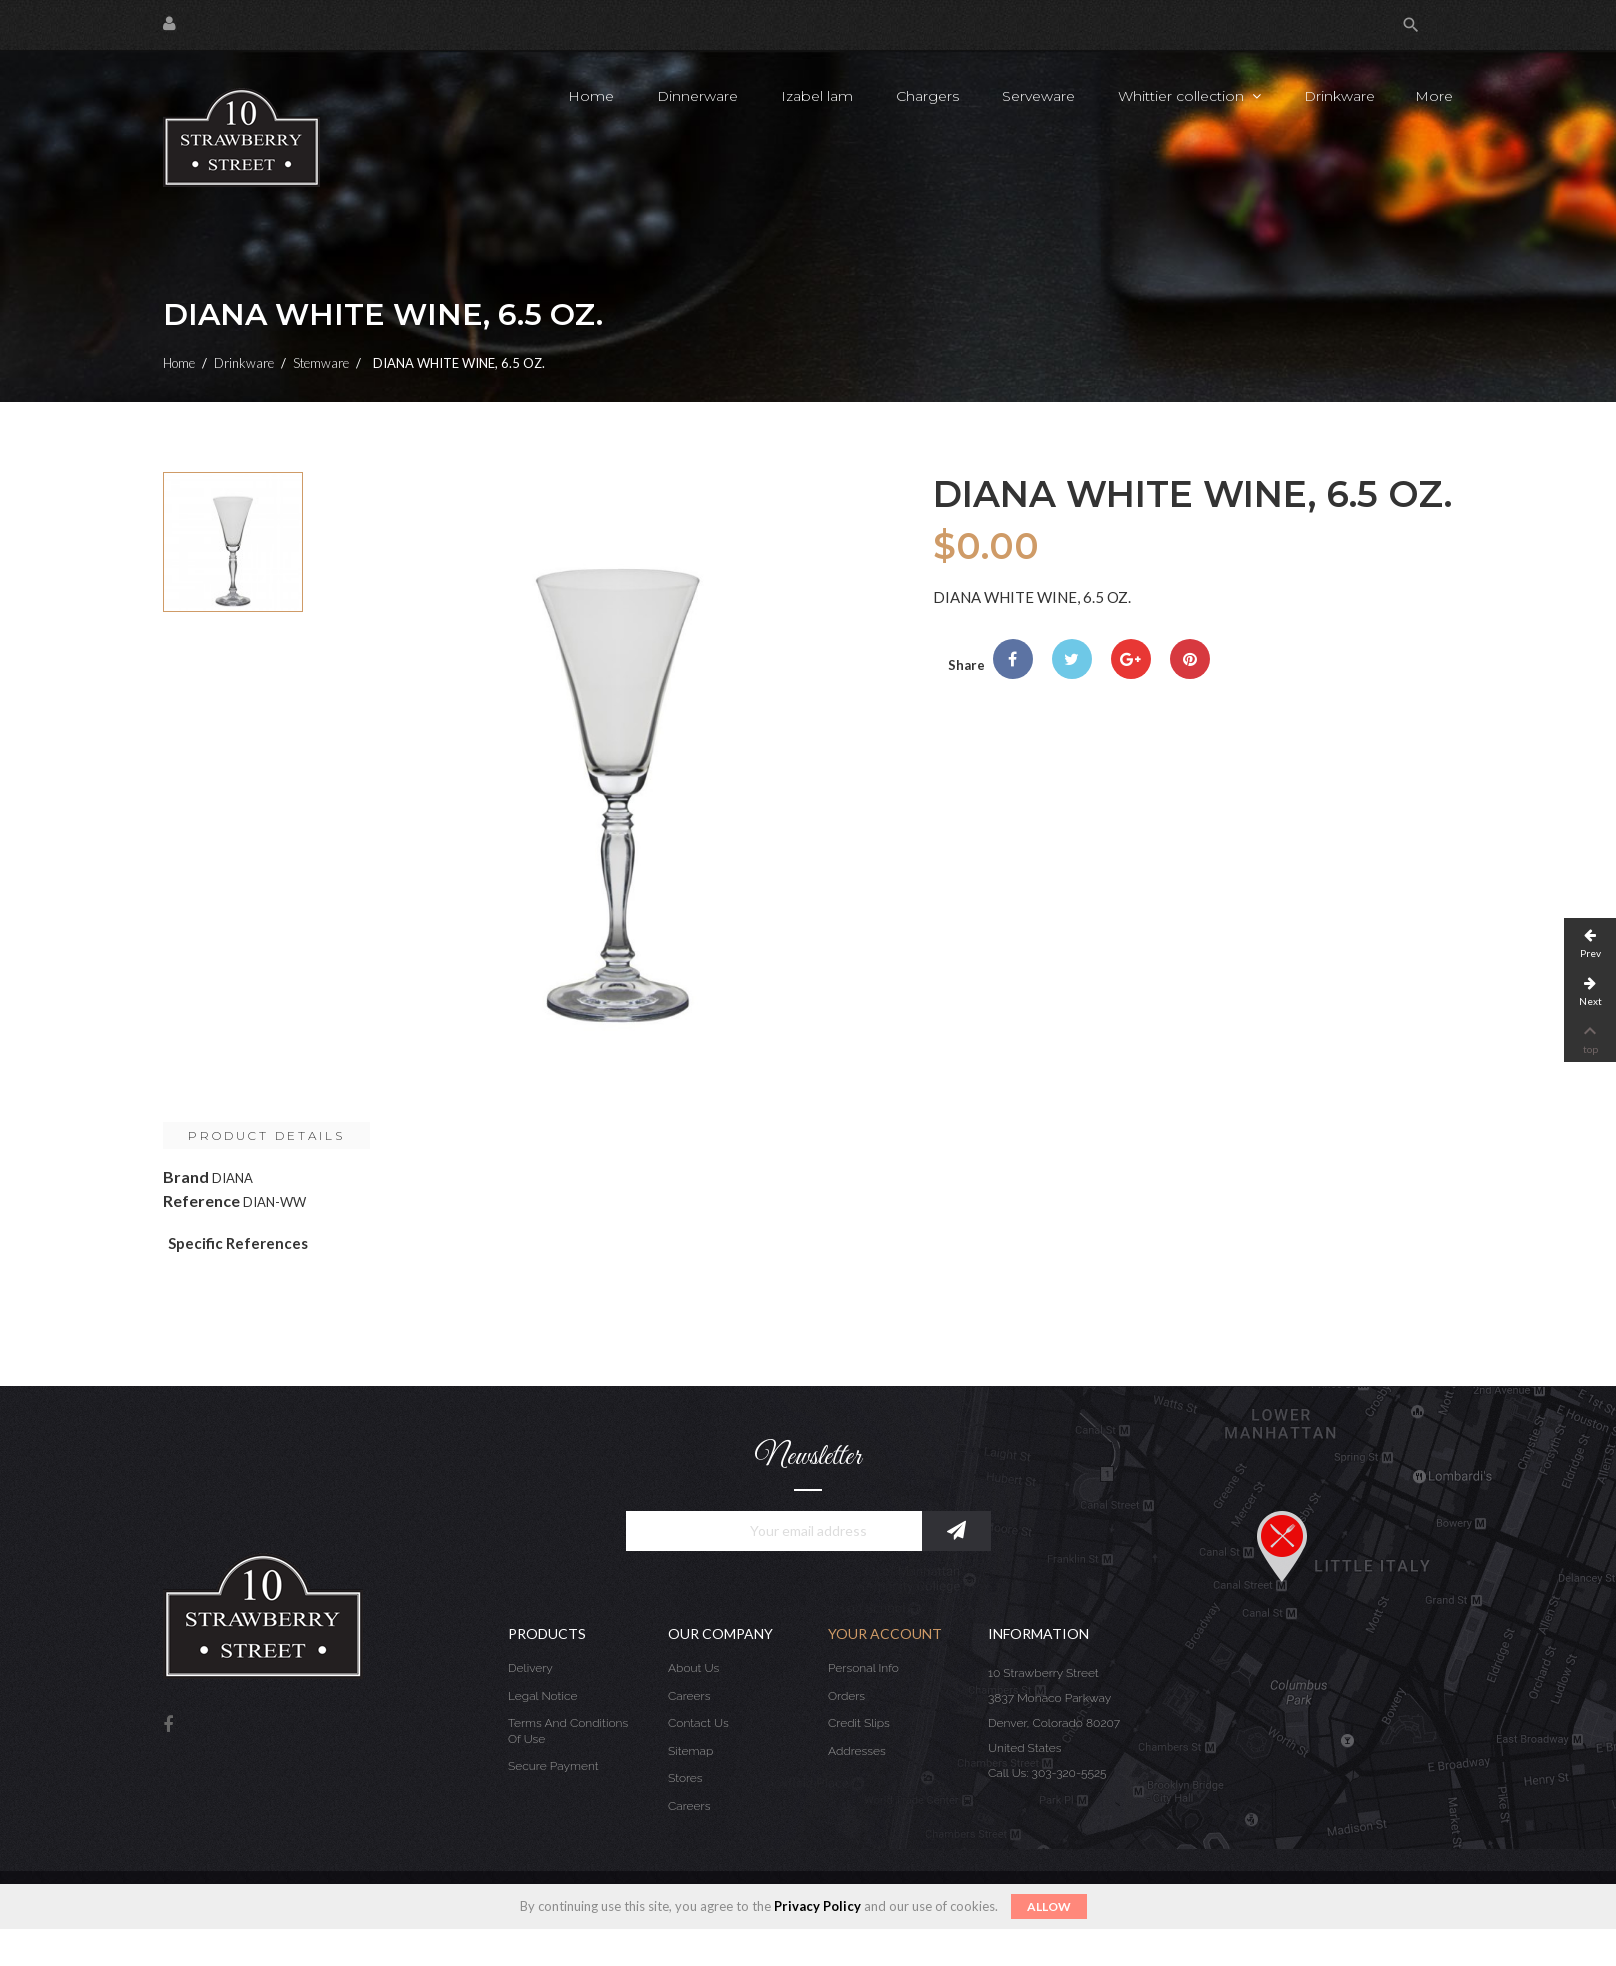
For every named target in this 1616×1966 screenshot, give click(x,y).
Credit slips (859, 1723)
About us (693, 1668)
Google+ (1131, 659)
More (1434, 96)
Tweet (1072, 659)
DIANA (232, 1178)
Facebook (168, 1725)
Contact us (698, 1723)
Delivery (530, 1668)
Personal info (863, 1668)
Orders (846, 1696)
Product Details (266, 1135)
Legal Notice (542, 1696)
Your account (885, 1633)
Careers (689, 1696)
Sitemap (690, 1751)
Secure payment (553, 1766)
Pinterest (1190, 659)
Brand (186, 1176)
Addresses (857, 1751)
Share (1013, 659)
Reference (201, 1200)
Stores (685, 1778)
